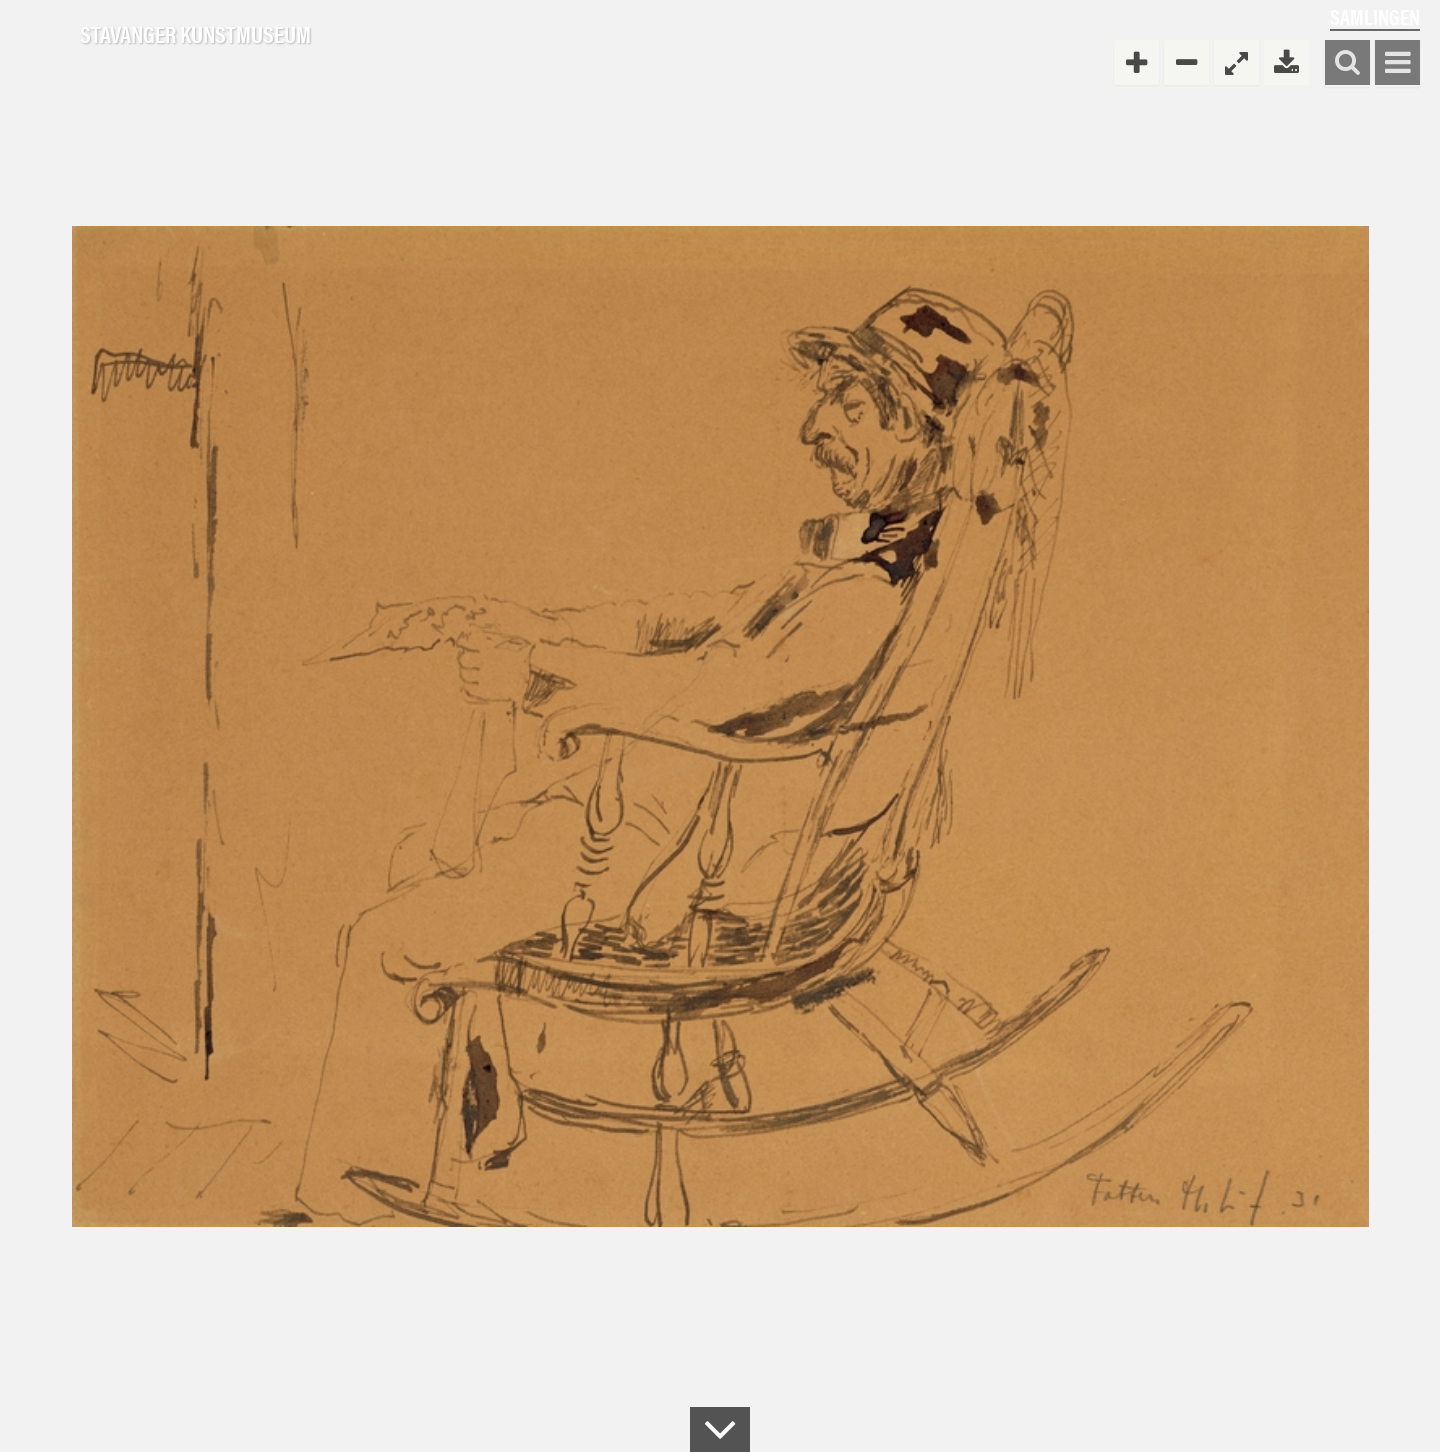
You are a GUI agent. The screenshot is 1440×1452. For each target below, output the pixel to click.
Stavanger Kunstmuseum (195, 35)
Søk (1347, 63)
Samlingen (1375, 16)
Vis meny (1397, 63)
